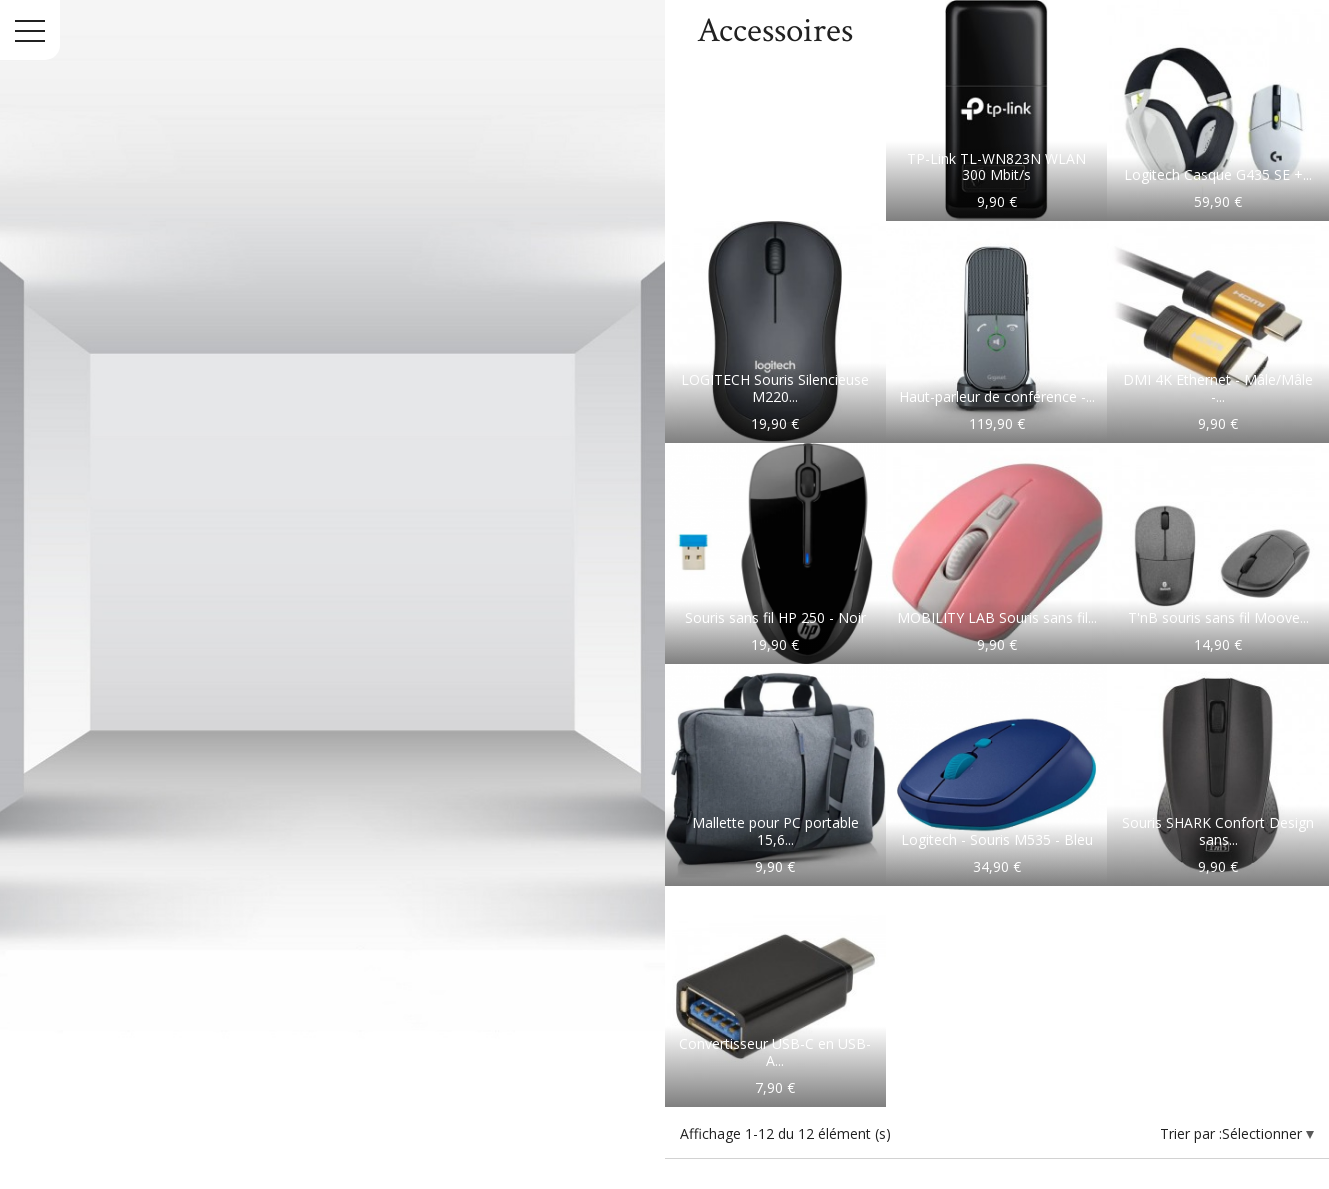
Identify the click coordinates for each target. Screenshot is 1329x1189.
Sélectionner (1264, 1133)
